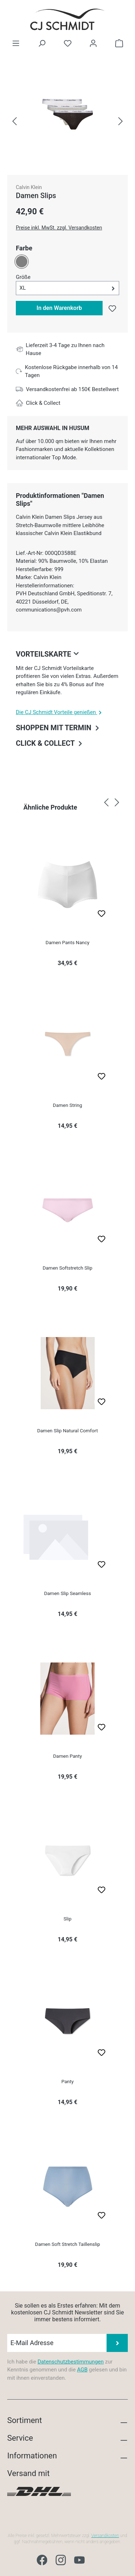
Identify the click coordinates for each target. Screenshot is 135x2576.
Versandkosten (105, 2535)
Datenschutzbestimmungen (70, 2361)
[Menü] (15, 43)
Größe (23, 276)
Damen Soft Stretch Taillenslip (67, 2244)
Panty (67, 2081)
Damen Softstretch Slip (67, 1268)
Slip (67, 1919)
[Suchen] (41, 43)
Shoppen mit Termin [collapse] (58, 727)
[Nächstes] (120, 121)
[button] (67, 288)
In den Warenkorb (59, 308)
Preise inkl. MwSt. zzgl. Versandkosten (59, 228)
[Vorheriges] (14, 121)
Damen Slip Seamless (67, 1593)
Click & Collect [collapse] (50, 743)
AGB (82, 2369)
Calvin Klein (29, 187)
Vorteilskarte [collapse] (49, 653)
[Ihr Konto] (93, 43)
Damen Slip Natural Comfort (67, 1430)
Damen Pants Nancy (68, 942)
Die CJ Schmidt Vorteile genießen (59, 712)
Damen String (67, 1105)
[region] (67, 121)
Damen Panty (67, 1756)
